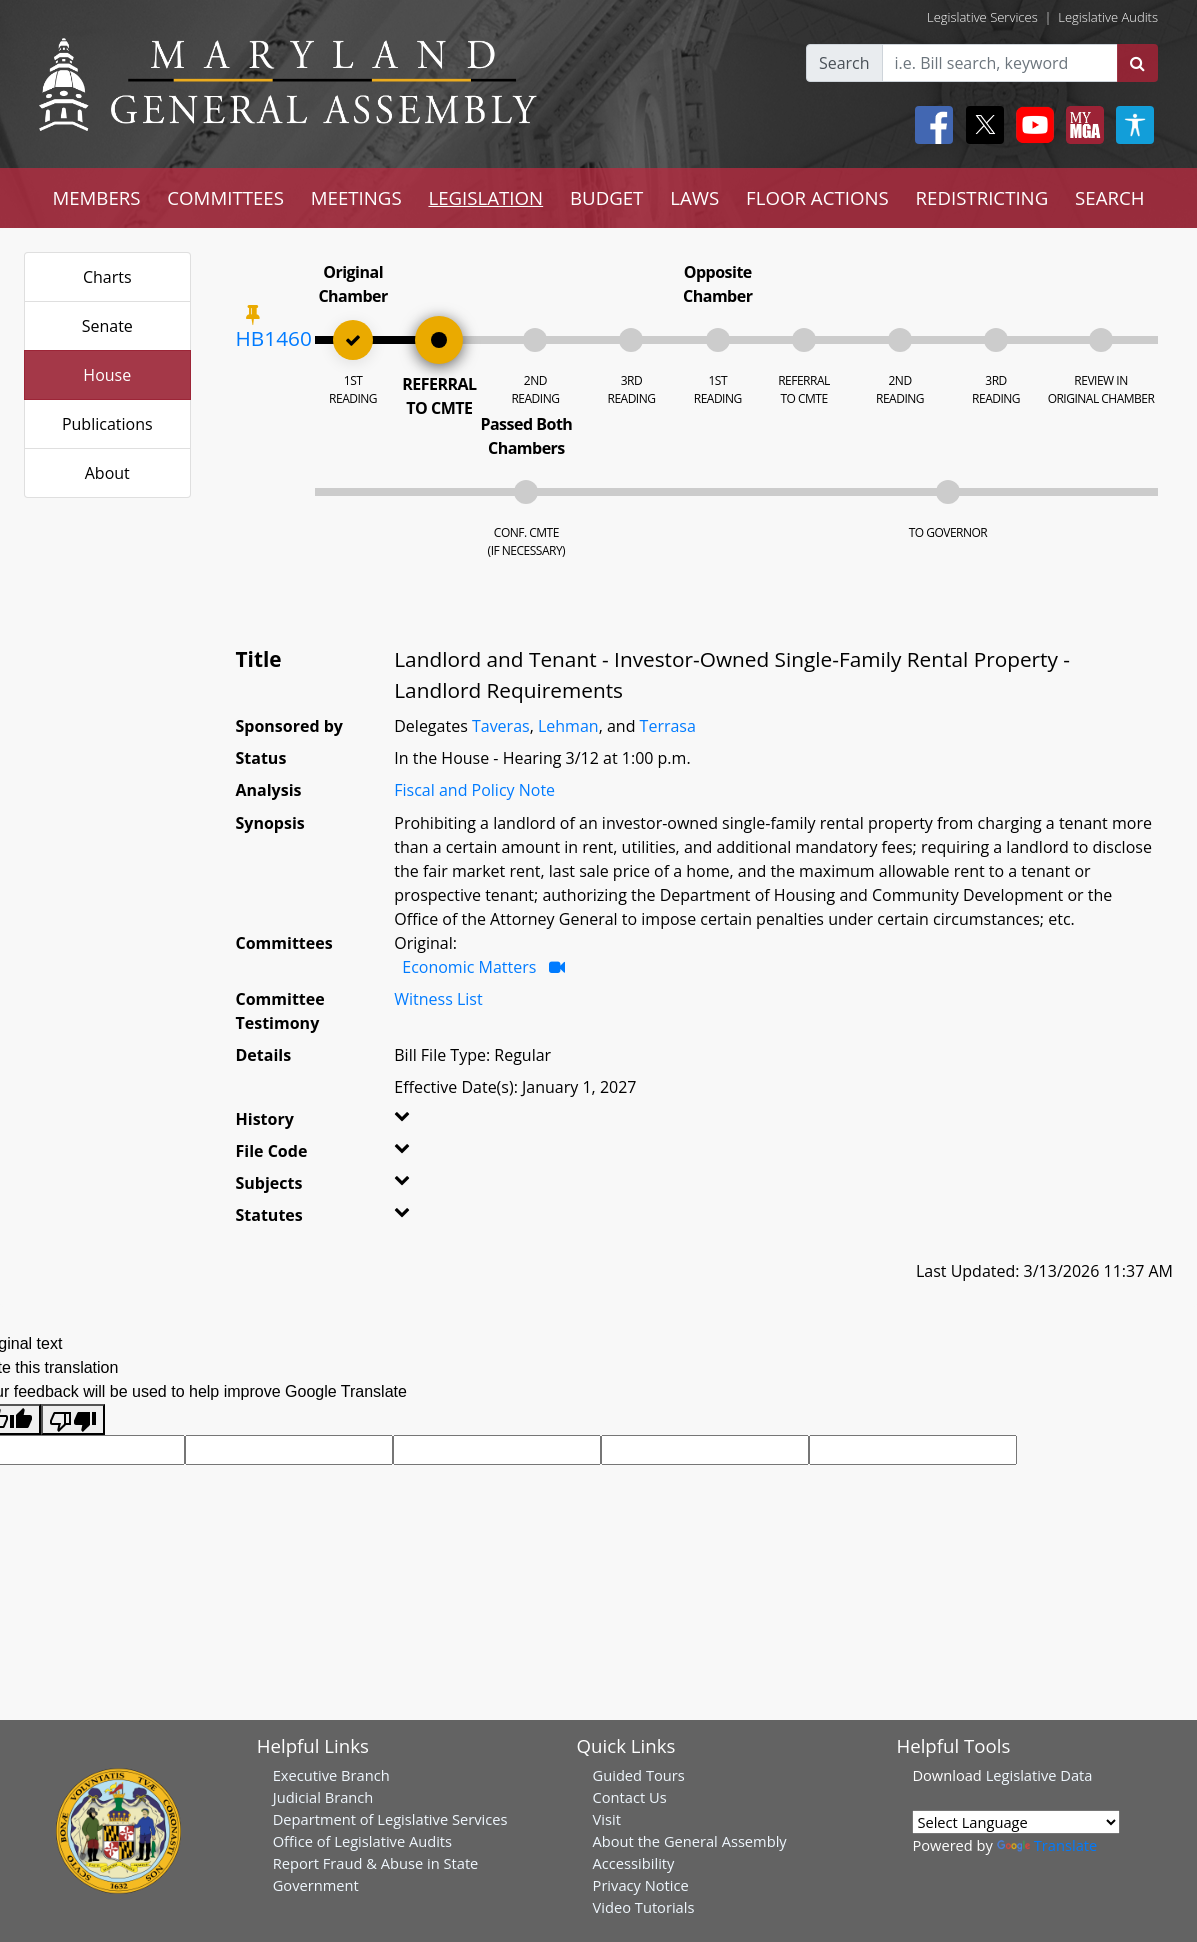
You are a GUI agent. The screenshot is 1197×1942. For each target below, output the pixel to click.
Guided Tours (639, 1775)
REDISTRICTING (982, 197)
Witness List (438, 999)
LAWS (694, 197)
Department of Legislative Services (390, 1819)
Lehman (568, 726)
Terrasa (668, 726)
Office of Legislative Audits (362, 1841)
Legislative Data (1039, 1775)
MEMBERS (96, 197)
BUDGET (606, 197)
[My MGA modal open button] (1081, 125)
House (107, 375)
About (107, 473)
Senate (107, 326)
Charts (107, 277)
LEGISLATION (485, 197)
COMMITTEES (225, 197)
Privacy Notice (641, 1885)
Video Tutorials (644, 1907)
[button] (418, 1123)
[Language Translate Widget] (1016, 1822)
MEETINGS (356, 197)
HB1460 (274, 338)
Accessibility (634, 1863)
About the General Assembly (690, 1841)
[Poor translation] (73, 1419)
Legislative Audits (1108, 17)
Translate (1047, 1845)
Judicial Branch (323, 1797)
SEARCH (1109, 197)
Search (844, 63)
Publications (107, 424)
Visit (607, 1819)
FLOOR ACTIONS (817, 197)
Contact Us (630, 1797)
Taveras (501, 726)
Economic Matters (469, 967)
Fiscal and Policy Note (474, 790)
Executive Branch (331, 1775)
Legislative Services (982, 17)
